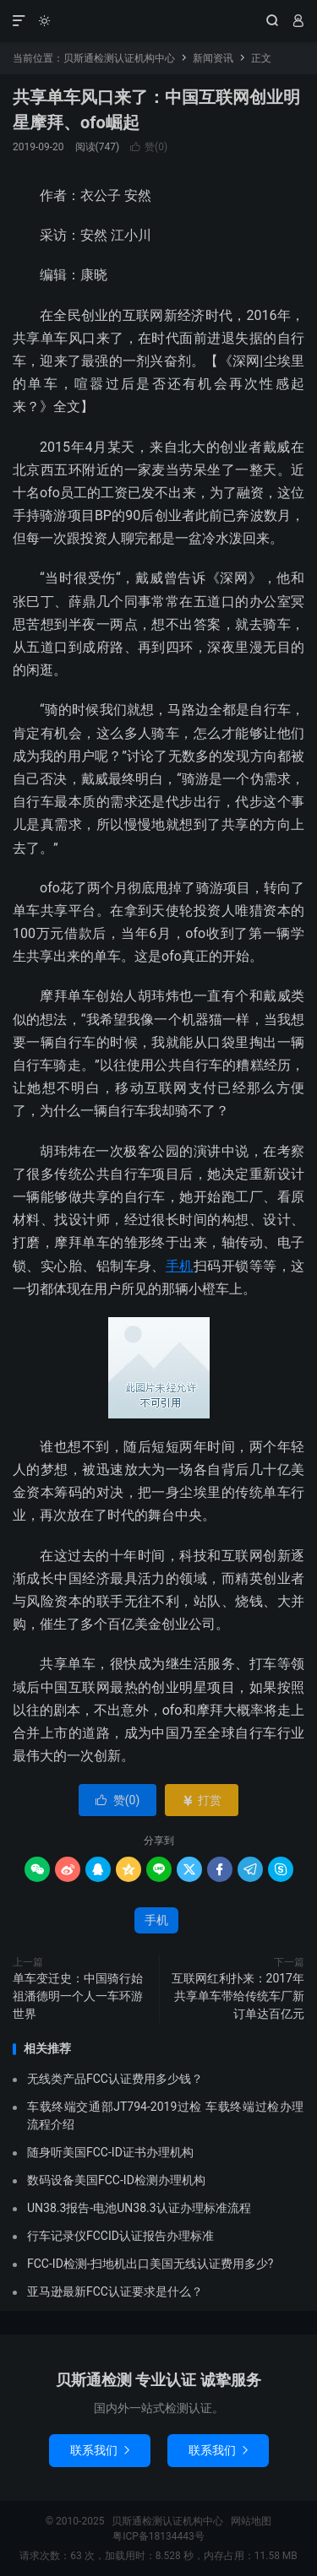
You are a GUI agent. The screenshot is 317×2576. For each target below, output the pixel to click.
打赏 (201, 1800)
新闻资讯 (213, 58)
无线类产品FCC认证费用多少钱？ (115, 2078)
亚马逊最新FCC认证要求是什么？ (115, 2291)
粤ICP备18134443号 (158, 2536)
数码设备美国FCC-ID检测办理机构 (116, 2180)
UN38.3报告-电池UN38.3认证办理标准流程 (139, 2208)
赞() (148, 147)
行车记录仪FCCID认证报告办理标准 (120, 2235)
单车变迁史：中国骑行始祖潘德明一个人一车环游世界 (78, 1995)
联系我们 (99, 2450)
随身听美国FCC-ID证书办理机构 (110, 2152)
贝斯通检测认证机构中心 (158, 21)
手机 (180, 1266)
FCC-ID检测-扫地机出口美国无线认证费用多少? (150, 2263)
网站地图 (251, 2521)
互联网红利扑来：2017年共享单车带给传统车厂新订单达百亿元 (238, 1995)
